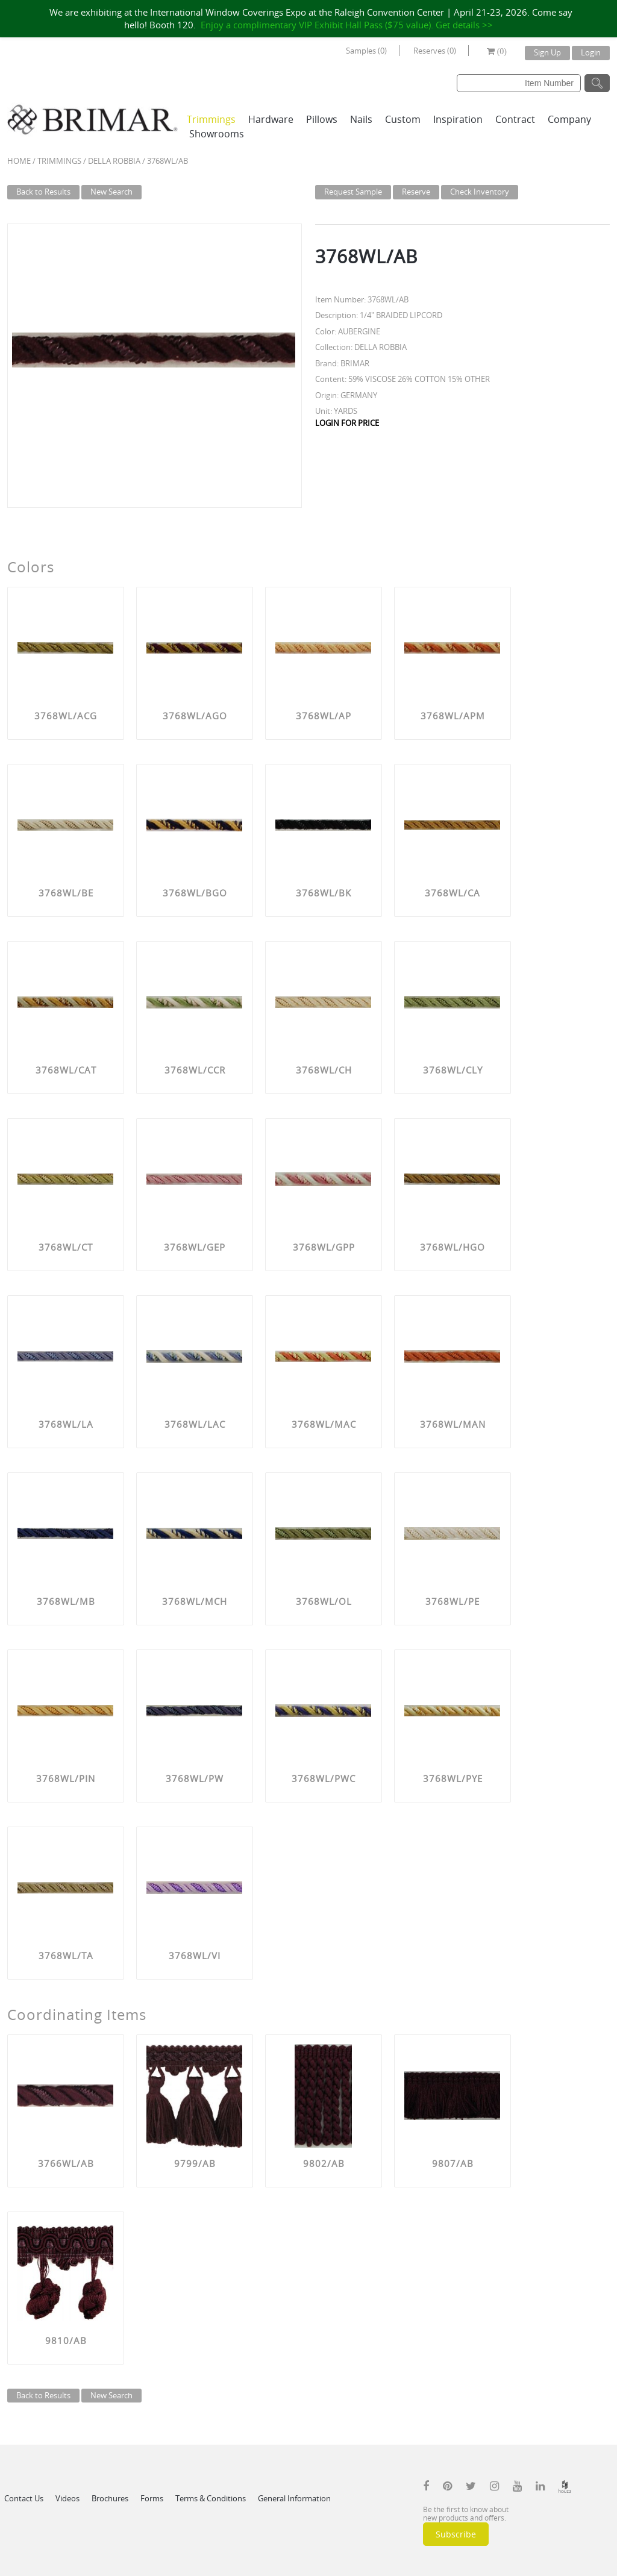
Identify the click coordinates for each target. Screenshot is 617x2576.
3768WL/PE (452, 1601)
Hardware (270, 119)
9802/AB (324, 2163)
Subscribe (456, 2534)
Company (569, 119)
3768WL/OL (324, 1601)
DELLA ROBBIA (114, 160)
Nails (361, 119)
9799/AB (195, 2163)
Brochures (110, 2498)
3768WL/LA (66, 1424)
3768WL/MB (66, 1601)
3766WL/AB (66, 2163)
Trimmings (211, 119)
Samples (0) (366, 50)
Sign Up (547, 52)
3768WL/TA (66, 1955)
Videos (67, 2498)
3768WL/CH (324, 1070)
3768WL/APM (453, 716)
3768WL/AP (323, 716)
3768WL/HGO (452, 1247)
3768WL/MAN (453, 1424)
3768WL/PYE (453, 1778)
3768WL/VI (195, 1955)
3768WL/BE (66, 893)
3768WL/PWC (323, 1778)
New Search (111, 191)
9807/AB (453, 2163)
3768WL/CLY (453, 1070)
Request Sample (353, 191)
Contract (515, 119)
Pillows (321, 119)
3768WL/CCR (194, 1070)
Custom (403, 119)
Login (591, 52)
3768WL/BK (323, 893)
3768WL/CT (66, 1247)
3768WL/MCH (194, 1601)
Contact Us (23, 2498)
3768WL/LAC (194, 1424)
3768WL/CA (452, 893)
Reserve (416, 191)
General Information (294, 2498)
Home (19, 160)
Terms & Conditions (210, 2498)
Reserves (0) (434, 50)
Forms (151, 2498)
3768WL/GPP (324, 1247)
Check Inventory (479, 191)
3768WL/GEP (194, 1247)
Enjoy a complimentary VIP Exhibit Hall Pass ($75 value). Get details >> (347, 25)
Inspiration (458, 119)
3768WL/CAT (66, 1070)
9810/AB (66, 2340)
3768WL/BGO (195, 893)
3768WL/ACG (65, 716)
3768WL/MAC (324, 1424)
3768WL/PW (195, 1778)
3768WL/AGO (195, 716)
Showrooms (216, 133)
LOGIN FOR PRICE (347, 422)
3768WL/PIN (65, 1778)
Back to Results (43, 191)
